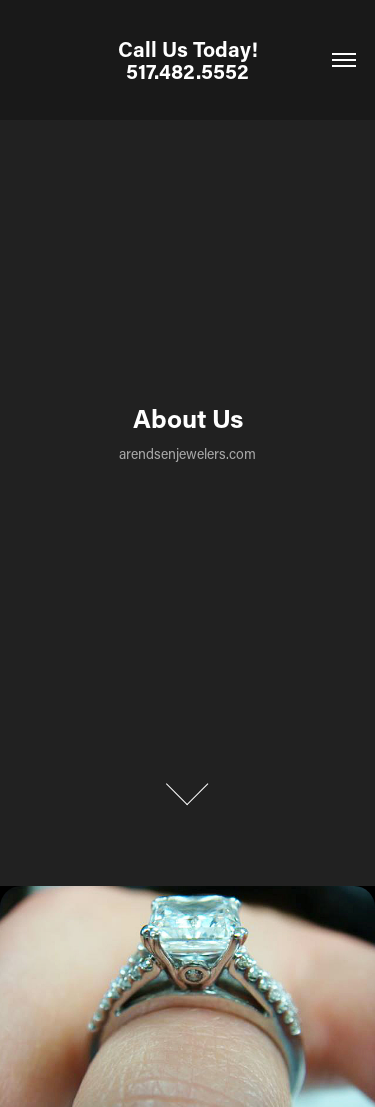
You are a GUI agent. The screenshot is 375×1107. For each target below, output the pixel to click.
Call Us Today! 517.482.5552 (190, 60)
